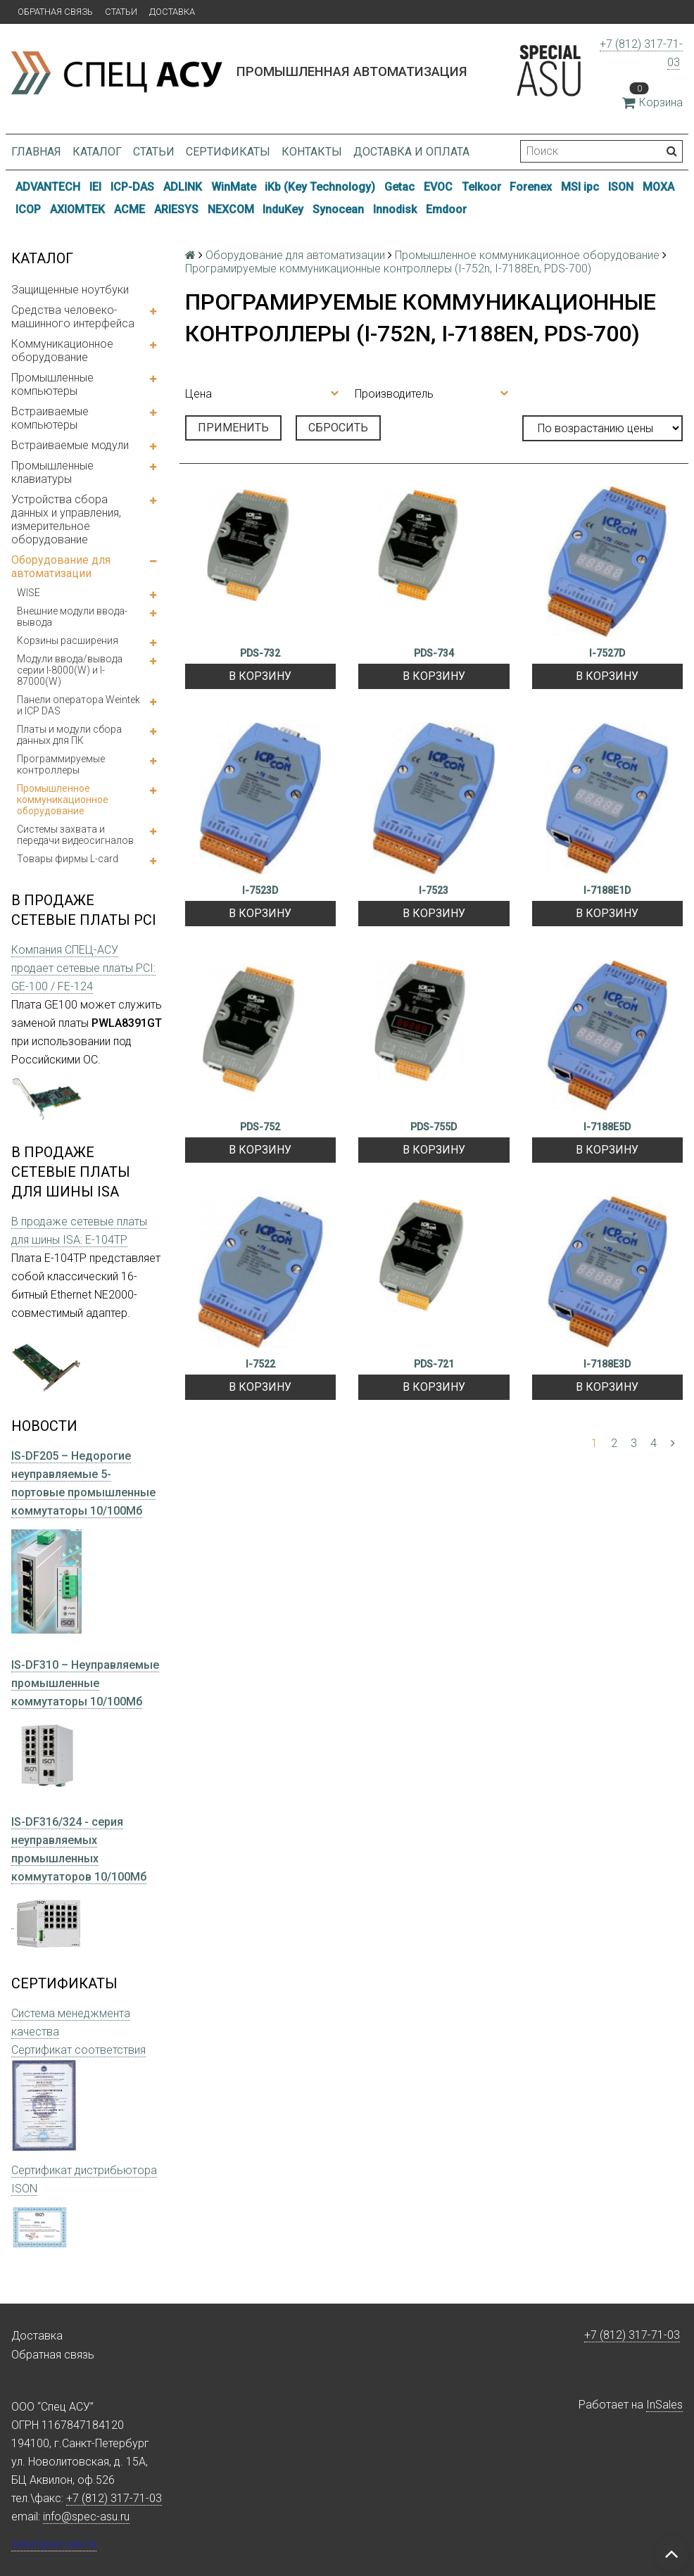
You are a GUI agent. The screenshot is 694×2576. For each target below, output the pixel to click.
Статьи (121, 11)
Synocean (338, 209)
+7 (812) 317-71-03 (632, 2335)
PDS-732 (260, 653)
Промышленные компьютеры (52, 384)
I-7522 (260, 1364)
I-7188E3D (607, 1364)
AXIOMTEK (77, 209)
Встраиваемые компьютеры (50, 418)
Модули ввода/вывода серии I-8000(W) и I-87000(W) (69, 670)
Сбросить (338, 427)
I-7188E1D (607, 890)
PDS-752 (260, 1126)
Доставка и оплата (411, 151)
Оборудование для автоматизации (61, 566)
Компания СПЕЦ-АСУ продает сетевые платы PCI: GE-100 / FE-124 (83, 968)
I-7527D (607, 653)
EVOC (438, 187)
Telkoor (481, 187)
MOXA (658, 187)
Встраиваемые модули (70, 445)
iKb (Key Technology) (320, 187)
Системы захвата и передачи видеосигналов (75, 834)
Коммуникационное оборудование (62, 350)
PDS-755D (433, 1126)
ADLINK (182, 187)
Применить (233, 427)
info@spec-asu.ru (86, 2516)
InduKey (283, 209)
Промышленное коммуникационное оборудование (62, 799)
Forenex (531, 187)
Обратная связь (55, 11)
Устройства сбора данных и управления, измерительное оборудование (66, 519)
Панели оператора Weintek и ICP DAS (78, 705)
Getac (399, 187)
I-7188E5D (607, 1126)
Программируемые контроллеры (61, 764)
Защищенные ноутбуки (70, 289)
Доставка (172, 11)
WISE (28, 592)
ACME (129, 209)
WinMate (233, 187)
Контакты (312, 151)
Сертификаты (228, 151)
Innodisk (395, 209)
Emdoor (446, 209)
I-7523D (260, 890)
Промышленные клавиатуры (52, 472)
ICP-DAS (132, 187)
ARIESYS (176, 209)
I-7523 (433, 890)
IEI (95, 187)
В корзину (260, 676)
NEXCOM (231, 209)
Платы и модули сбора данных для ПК (69, 735)
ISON (620, 187)
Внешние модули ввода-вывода (72, 616)
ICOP (28, 209)
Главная (36, 151)
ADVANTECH (47, 187)
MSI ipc (580, 187)
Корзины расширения (67, 640)
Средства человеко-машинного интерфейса (72, 316)
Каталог (97, 151)
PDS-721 (434, 1364)
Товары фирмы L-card (67, 858)
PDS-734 (434, 653)
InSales (664, 2404)
